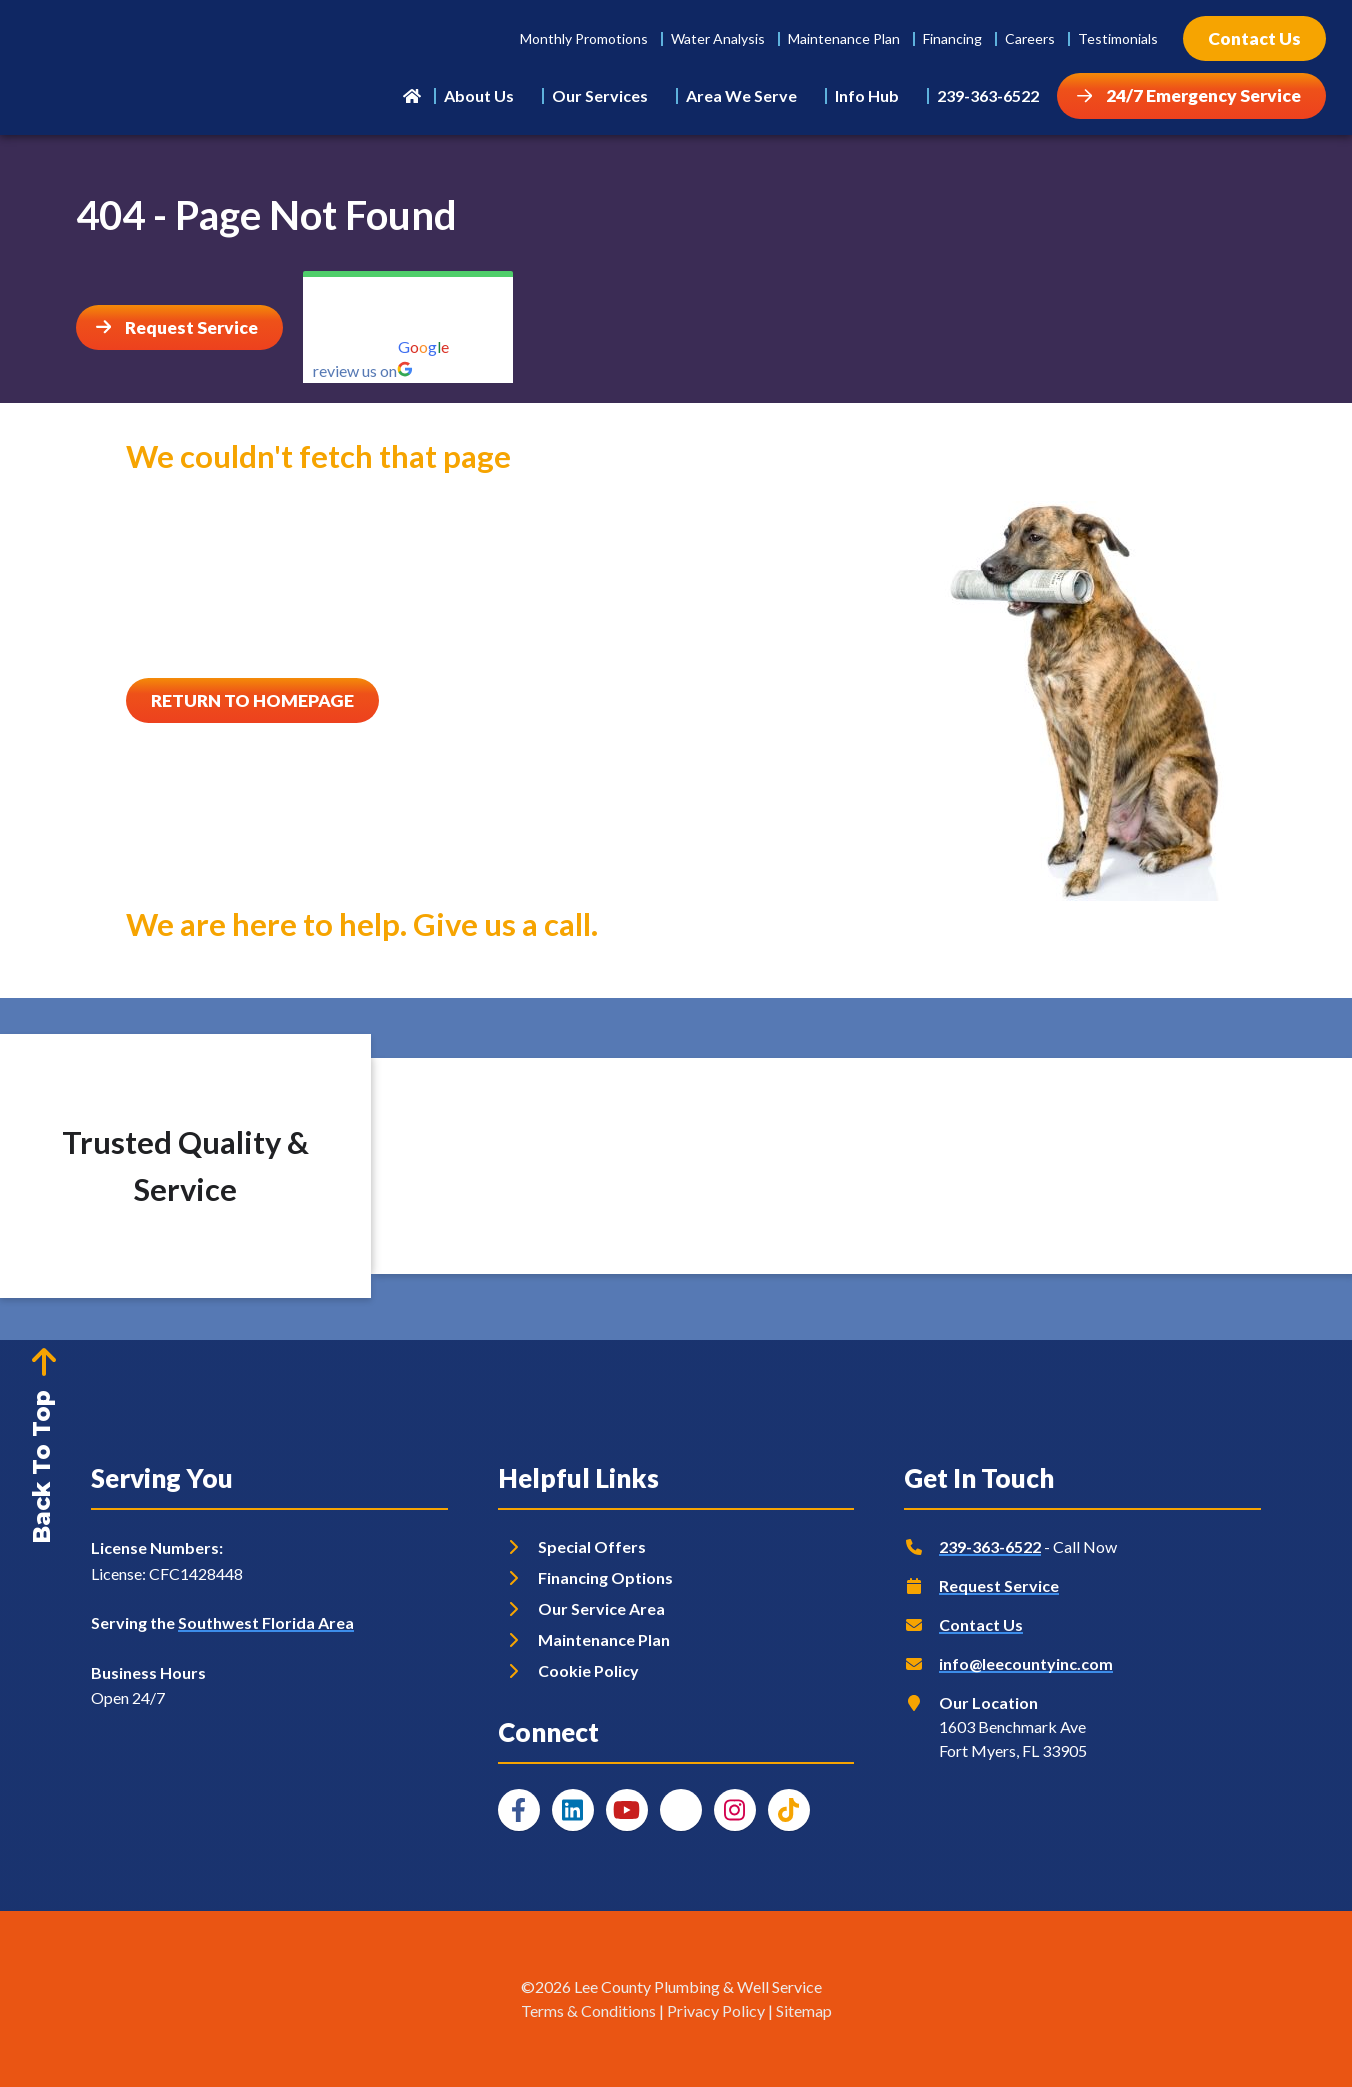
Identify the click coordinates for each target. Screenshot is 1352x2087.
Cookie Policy (588, 1670)
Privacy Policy (716, 2010)
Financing (952, 38)
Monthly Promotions (584, 38)
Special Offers (592, 1546)
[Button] (1254, 38)
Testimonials (1118, 38)
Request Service (999, 1585)
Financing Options (605, 1577)
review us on (363, 370)
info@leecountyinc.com (1026, 1663)
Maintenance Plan (844, 38)
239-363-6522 (988, 95)
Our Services (600, 95)
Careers (1030, 38)
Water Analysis (718, 38)
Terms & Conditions (588, 2010)
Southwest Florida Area (266, 1622)
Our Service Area (601, 1608)
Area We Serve (741, 95)
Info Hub (867, 95)
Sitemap (804, 2010)
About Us (479, 95)
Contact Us (981, 1624)
